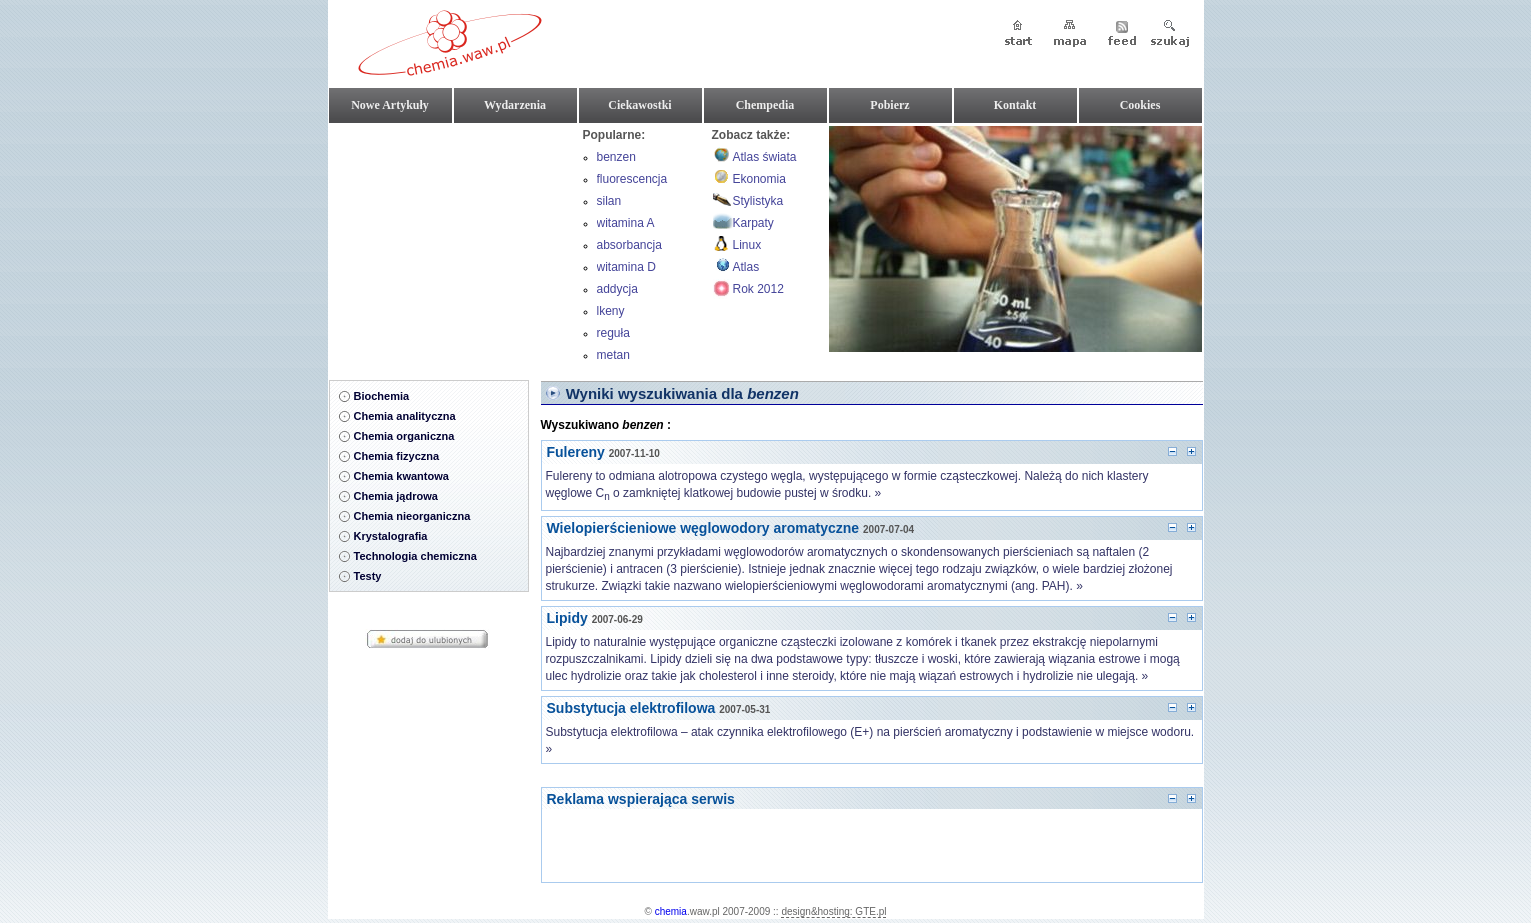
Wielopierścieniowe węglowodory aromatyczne (703, 528)
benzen (616, 157)
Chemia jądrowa (396, 496)
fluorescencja (632, 179)
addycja (617, 289)
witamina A (626, 223)
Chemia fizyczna (397, 456)
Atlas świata (765, 157)
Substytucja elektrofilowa (631, 708)
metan (613, 355)
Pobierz (889, 105)
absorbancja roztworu (629, 247)
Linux (747, 245)
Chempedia (765, 105)
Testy (368, 576)
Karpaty (753, 223)
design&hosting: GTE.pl (833, 911)
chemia (671, 911)
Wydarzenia (515, 105)
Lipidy (567, 618)
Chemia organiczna (404, 436)
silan (609, 201)
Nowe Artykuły (390, 105)
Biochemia (382, 396)
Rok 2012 (758, 289)
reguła (613, 333)
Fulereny (576, 452)
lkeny (611, 311)
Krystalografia (391, 536)
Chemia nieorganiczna (412, 516)
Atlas (746, 267)
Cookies (1140, 105)
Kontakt (1015, 105)
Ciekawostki (639, 105)
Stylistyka (758, 201)
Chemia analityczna (405, 416)
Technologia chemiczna (415, 556)
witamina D (626, 267)
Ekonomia (759, 179)
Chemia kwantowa (401, 476)
